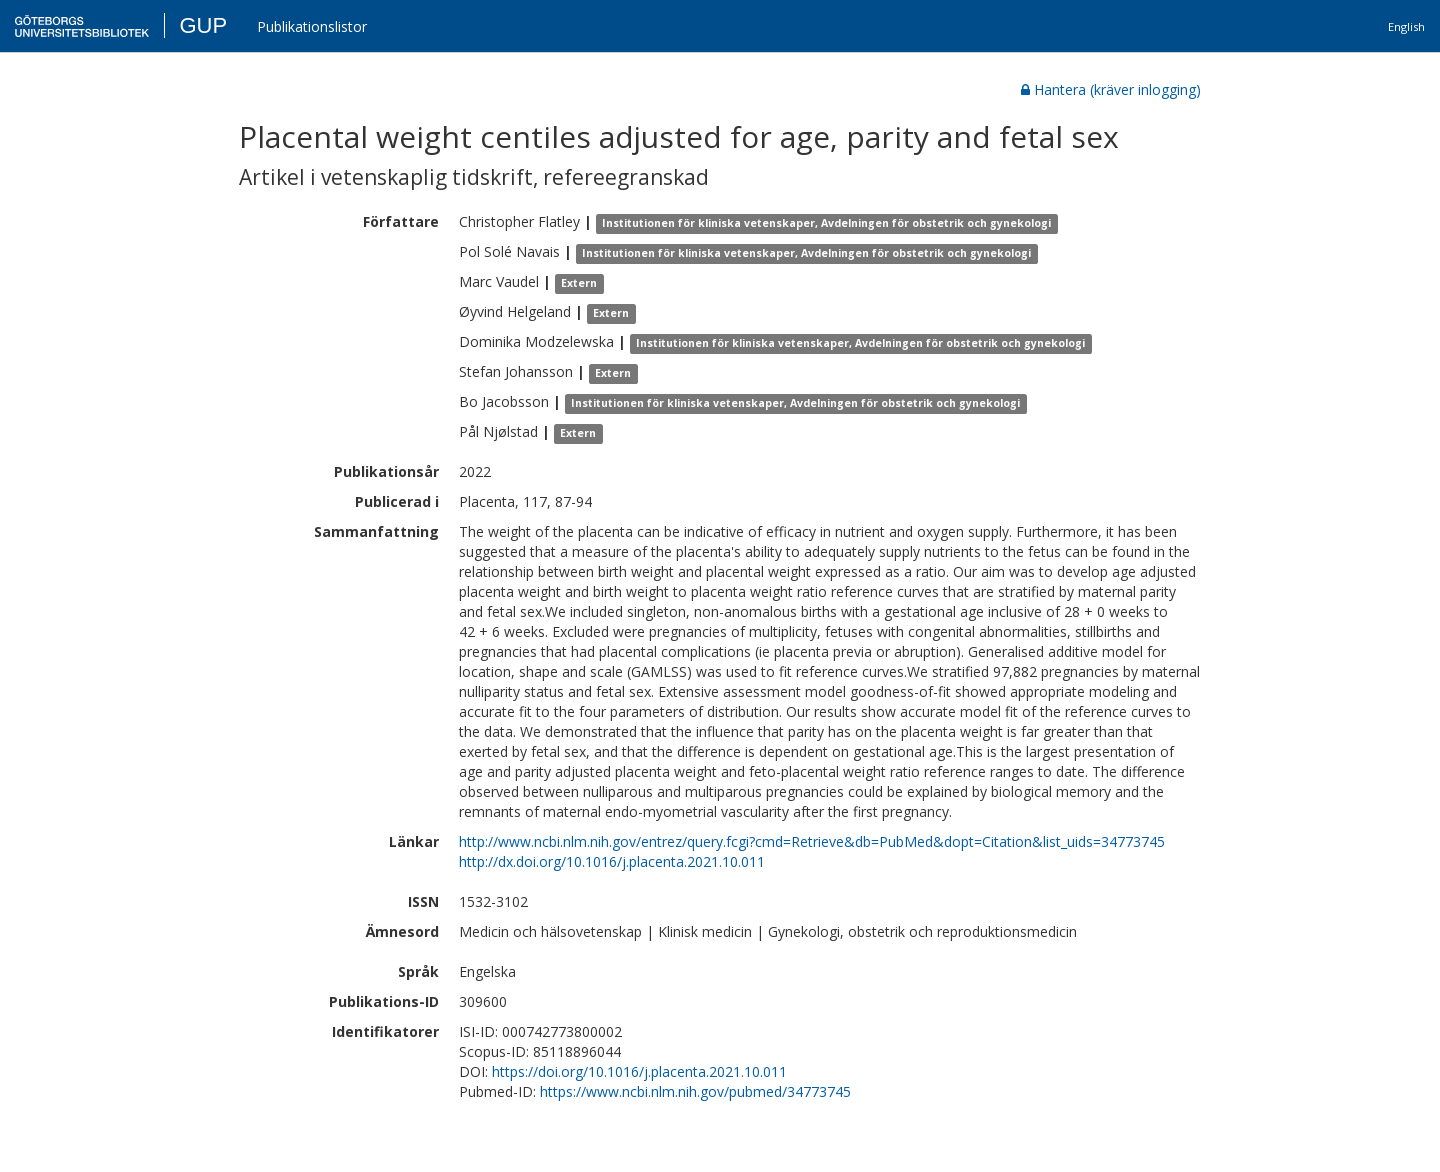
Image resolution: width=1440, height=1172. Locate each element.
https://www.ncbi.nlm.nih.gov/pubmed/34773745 (695, 1091)
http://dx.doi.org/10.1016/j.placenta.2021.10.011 (612, 861)
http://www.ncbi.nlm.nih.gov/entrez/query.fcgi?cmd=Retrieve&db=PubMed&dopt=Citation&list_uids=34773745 (812, 841)
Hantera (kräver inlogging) (1111, 89)
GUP (203, 25)
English (1406, 26)
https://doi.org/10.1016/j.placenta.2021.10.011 (639, 1071)
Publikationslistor (312, 26)
